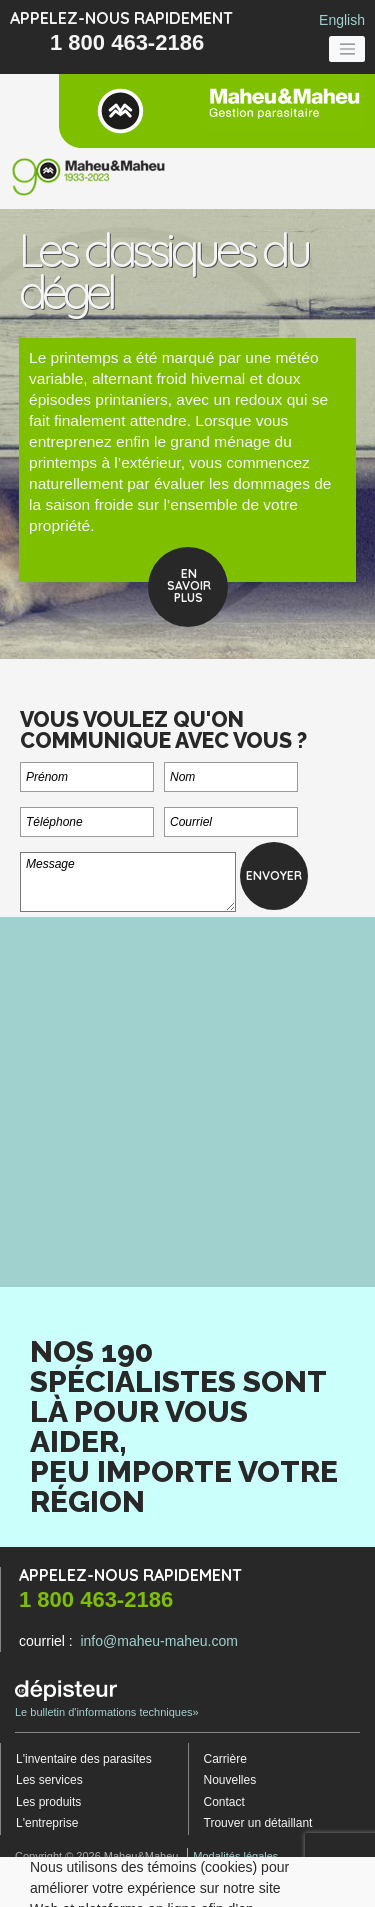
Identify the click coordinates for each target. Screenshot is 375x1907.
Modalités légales (235, 1856)
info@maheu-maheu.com (158, 1641)
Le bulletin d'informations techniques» (107, 1699)
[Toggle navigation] (347, 49)
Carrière (225, 1759)
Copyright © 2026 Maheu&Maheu (96, 1856)
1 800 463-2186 (127, 42)
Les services (49, 1780)
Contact (224, 1802)
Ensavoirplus (189, 585)
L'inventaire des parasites (84, 1759)
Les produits (48, 1802)
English (342, 20)
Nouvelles (230, 1780)
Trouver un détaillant (258, 1823)
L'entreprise (47, 1823)
